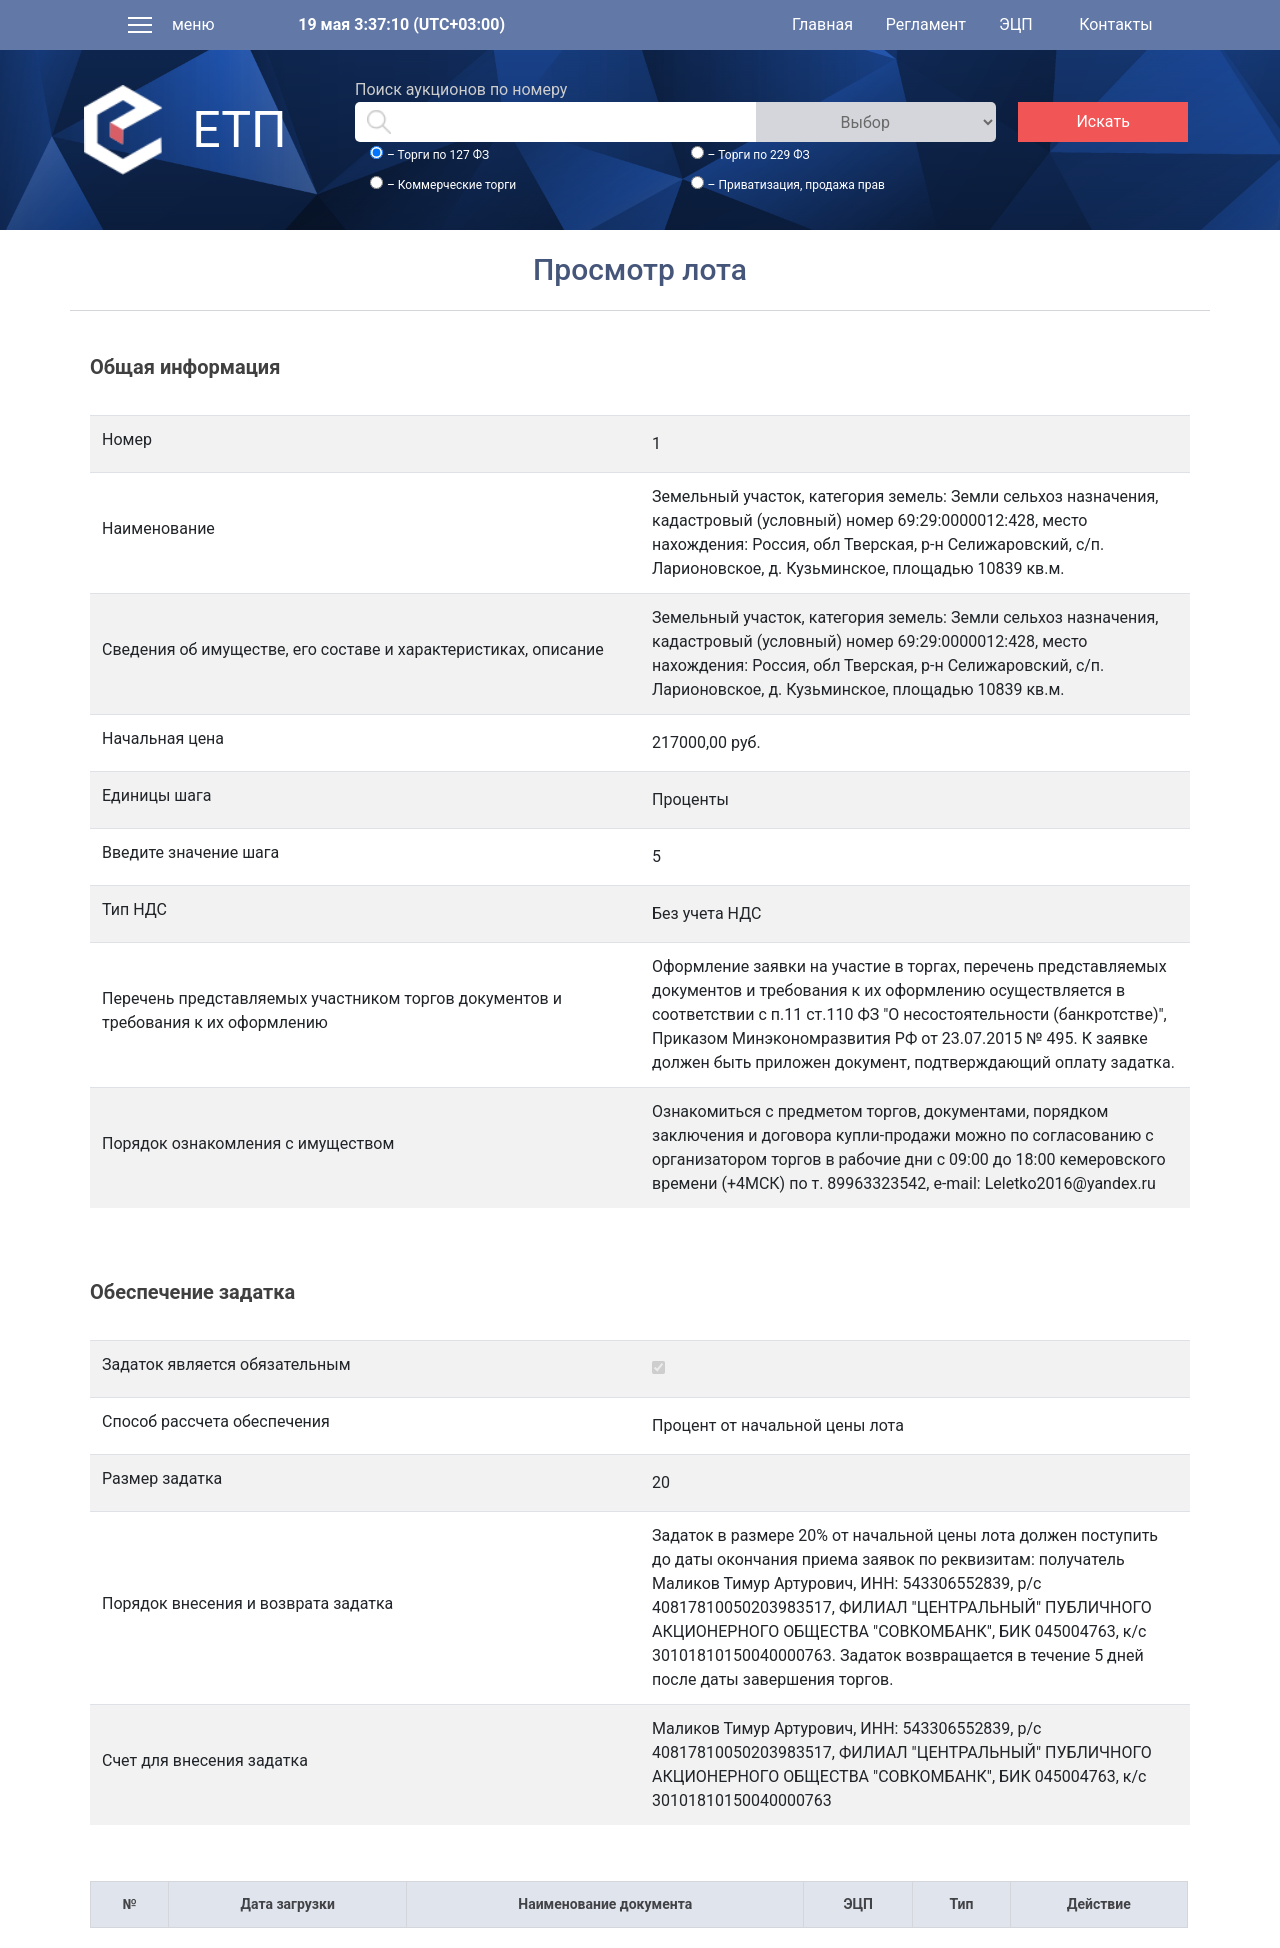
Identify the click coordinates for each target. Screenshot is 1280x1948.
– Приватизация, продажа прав (796, 185)
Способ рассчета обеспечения (216, 1421)
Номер (127, 439)
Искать (1102, 121)
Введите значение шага (190, 852)
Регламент (926, 24)
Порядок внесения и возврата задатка (247, 1603)
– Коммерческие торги (451, 185)
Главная (822, 24)
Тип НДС (134, 909)
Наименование (158, 528)
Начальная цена (163, 738)
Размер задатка (162, 1478)
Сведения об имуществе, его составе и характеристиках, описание (353, 649)
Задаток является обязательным (226, 1364)
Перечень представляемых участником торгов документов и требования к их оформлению (332, 1010)
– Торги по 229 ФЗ (759, 155)
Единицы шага (156, 795)
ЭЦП (1016, 24)
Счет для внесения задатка (205, 1760)
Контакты (1115, 24)
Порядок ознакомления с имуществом (248, 1143)
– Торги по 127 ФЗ (438, 155)
